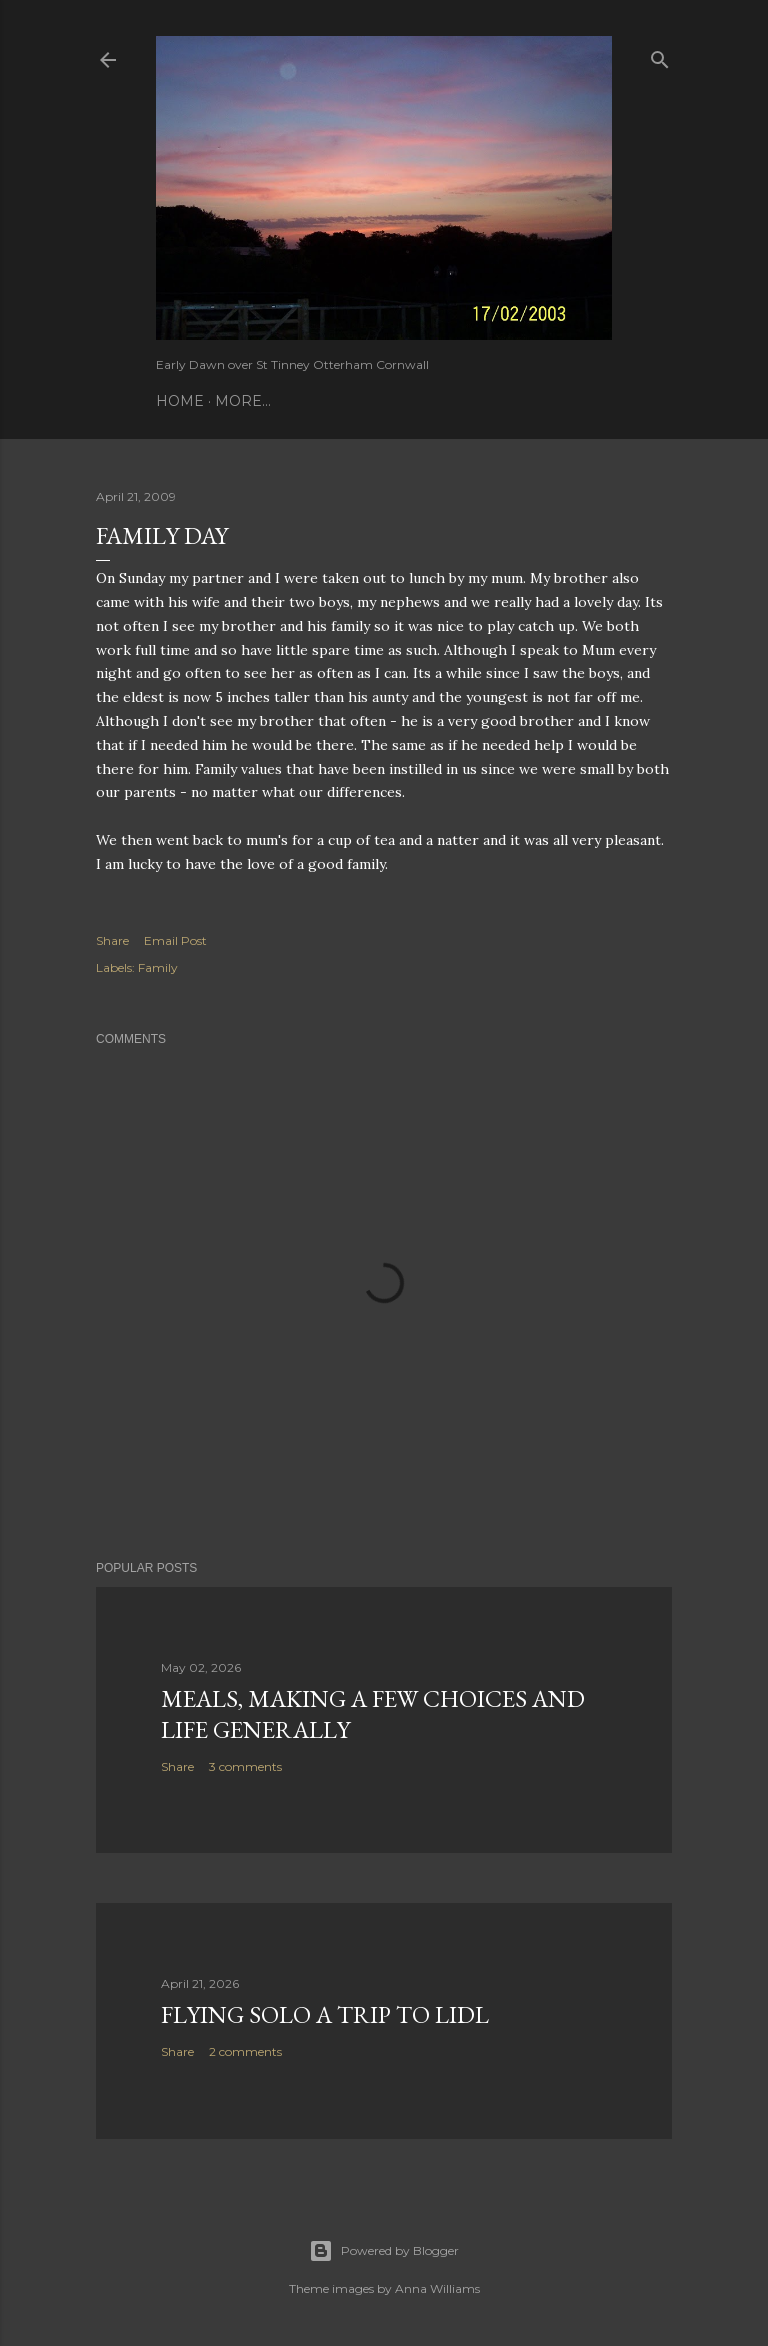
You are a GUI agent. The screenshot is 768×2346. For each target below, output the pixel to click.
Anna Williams (437, 2288)
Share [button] (112, 940)
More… (243, 401)
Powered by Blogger (384, 2251)
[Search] (660, 55)
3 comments (245, 1766)
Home (180, 401)
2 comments (245, 2051)
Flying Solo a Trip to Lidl (325, 2014)
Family (158, 967)
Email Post (175, 940)
